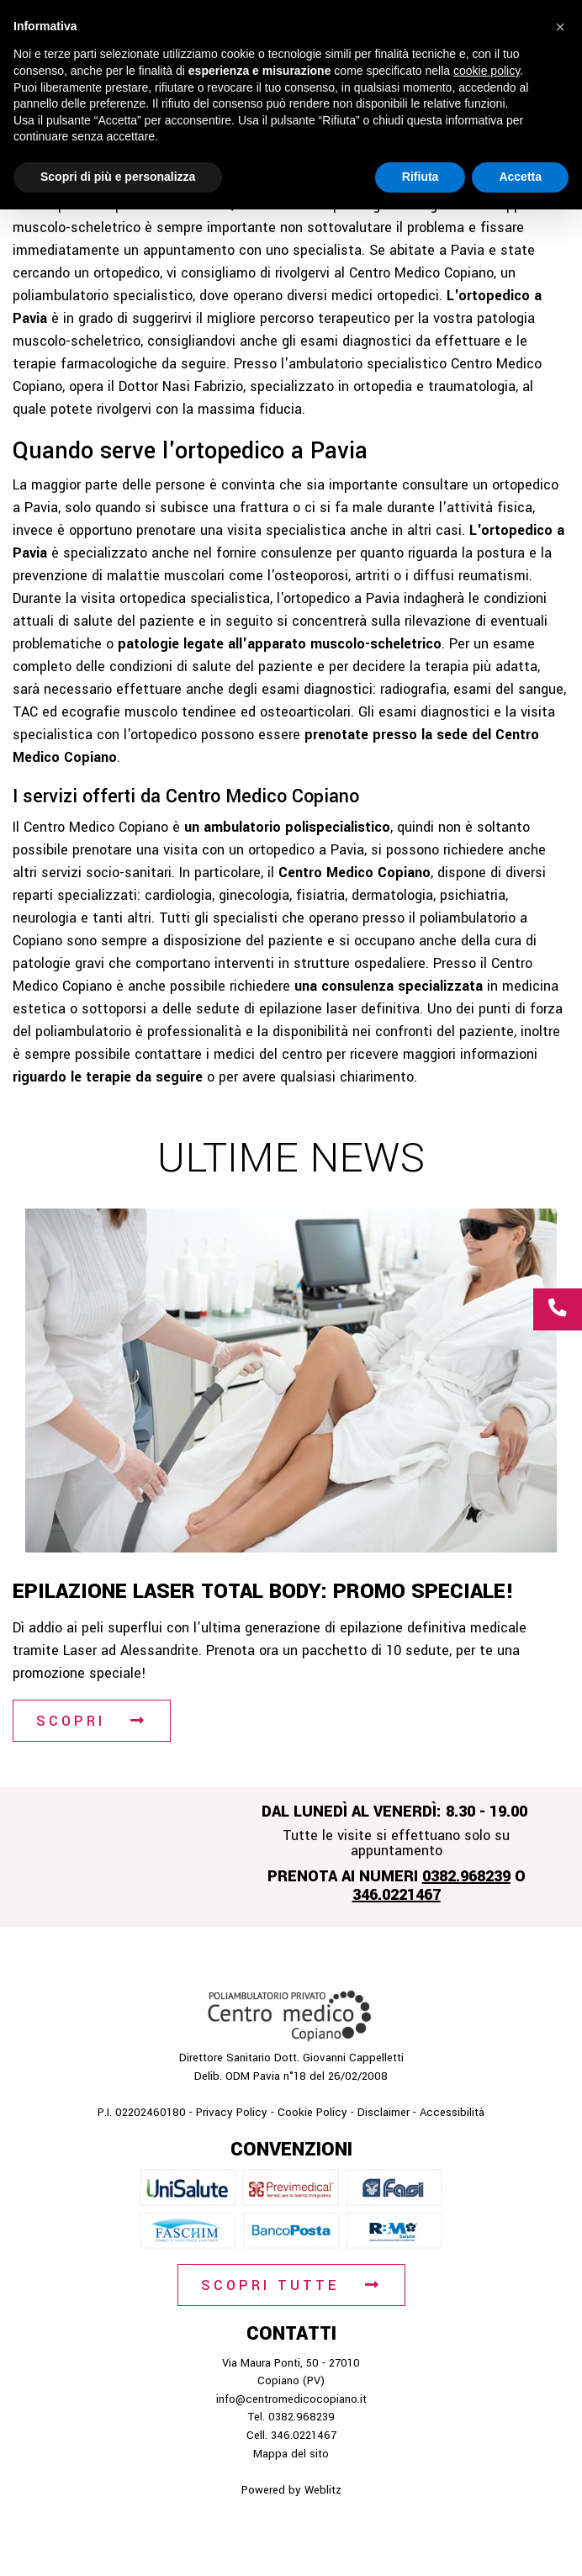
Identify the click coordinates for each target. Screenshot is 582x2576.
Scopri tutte (270, 2285)
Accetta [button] (520, 176)
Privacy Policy (231, 2112)
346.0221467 (396, 1895)
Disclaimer (383, 2112)
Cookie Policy (312, 2112)
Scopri (70, 1721)
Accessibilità (452, 2112)
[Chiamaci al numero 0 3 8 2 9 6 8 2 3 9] (557, 1309)
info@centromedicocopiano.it (291, 2399)
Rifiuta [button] (420, 176)
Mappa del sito (291, 2454)
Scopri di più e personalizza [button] (117, 176)
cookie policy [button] (486, 70)
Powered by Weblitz (291, 2490)
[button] (560, 26)
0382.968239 (466, 1876)
